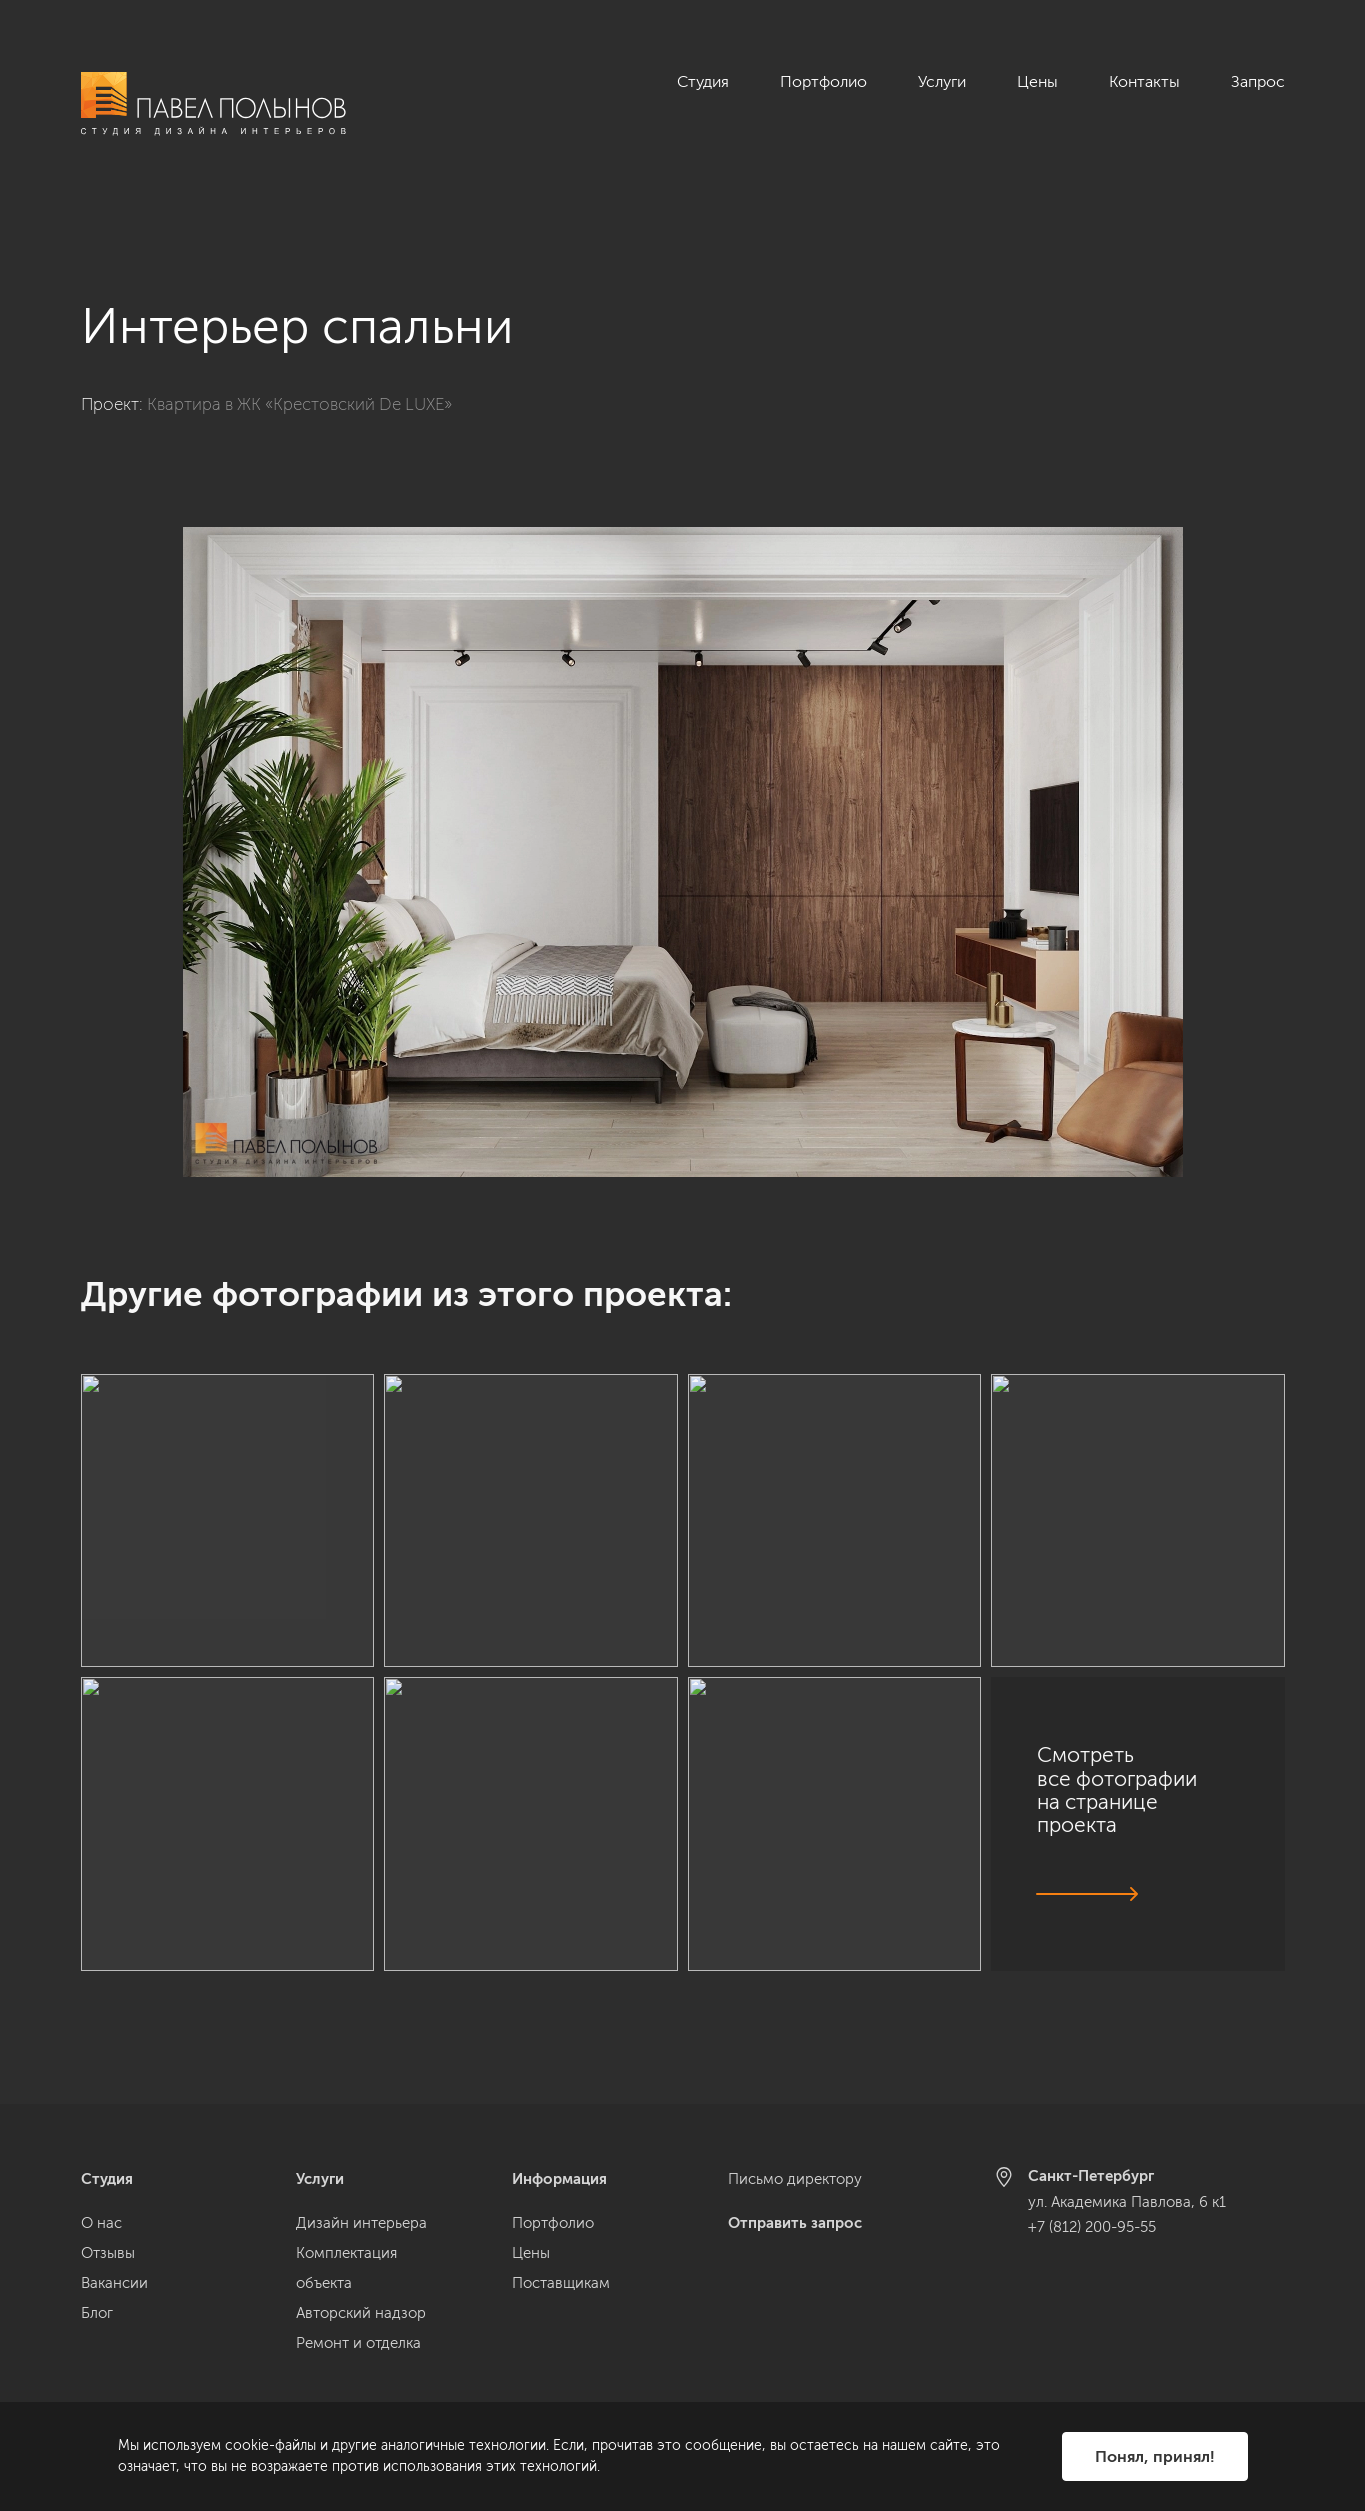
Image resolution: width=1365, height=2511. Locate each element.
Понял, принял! (1155, 2456)
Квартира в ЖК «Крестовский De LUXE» (299, 369)
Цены (1037, 81)
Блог (97, 2313)
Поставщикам (561, 2283)
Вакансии (114, 2283)
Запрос (1258, 81)
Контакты (1144, 81)
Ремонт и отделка (358, 2343)
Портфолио (823, 81)
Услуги (942, 81)
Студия (703, 81)
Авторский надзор (361, 2313)
